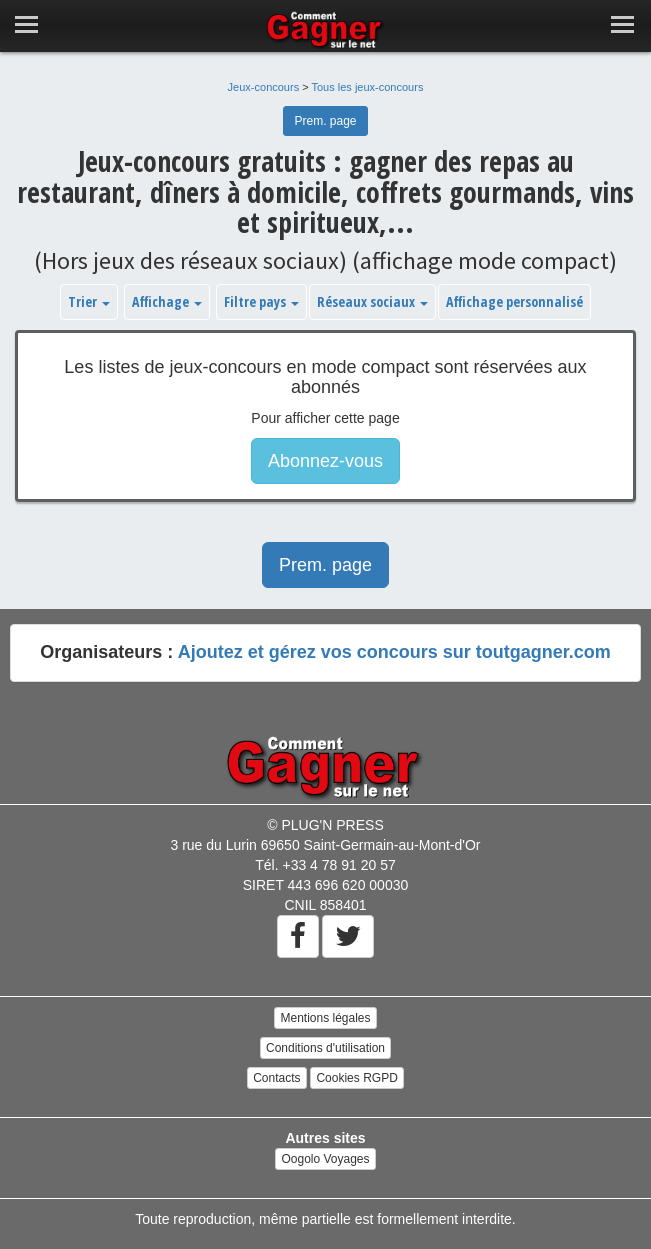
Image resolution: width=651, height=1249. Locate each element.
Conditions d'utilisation (325, 1048)
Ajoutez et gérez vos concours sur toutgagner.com (394, 652)
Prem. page (325, 121)
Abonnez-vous (325, 461)
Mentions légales (325, 1018)
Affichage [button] (167, 301)
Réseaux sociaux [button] (372, 301)
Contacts (276, 1078)
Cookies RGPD (356, 1078)
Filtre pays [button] (261, 301)
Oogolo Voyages (325, 1159)
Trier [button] (89, 301)
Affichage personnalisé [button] (514, 301)
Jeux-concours (264, 87)
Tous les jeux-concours (368, 87)
